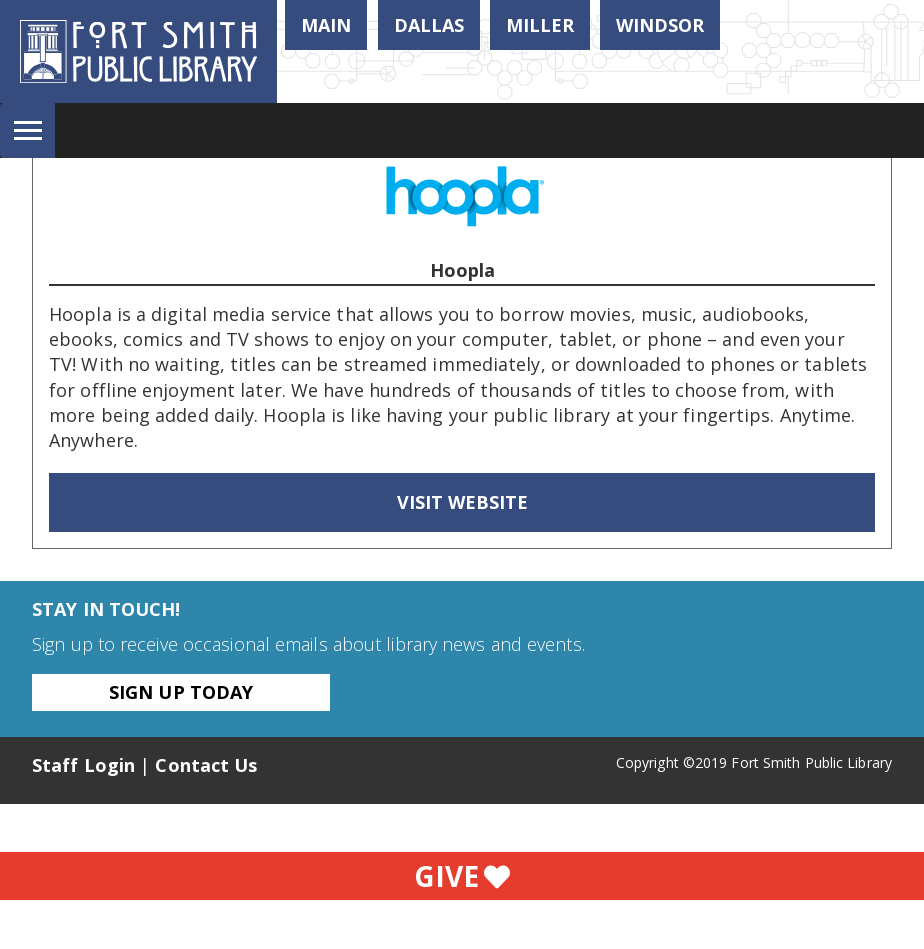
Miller (540, 25)
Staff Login (83, 765)
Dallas (429, 25)
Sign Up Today (181, 692)
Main (326, 25)
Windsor (660, 25)
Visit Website (462, 502)
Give (462, 876)
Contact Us (206, 765)
